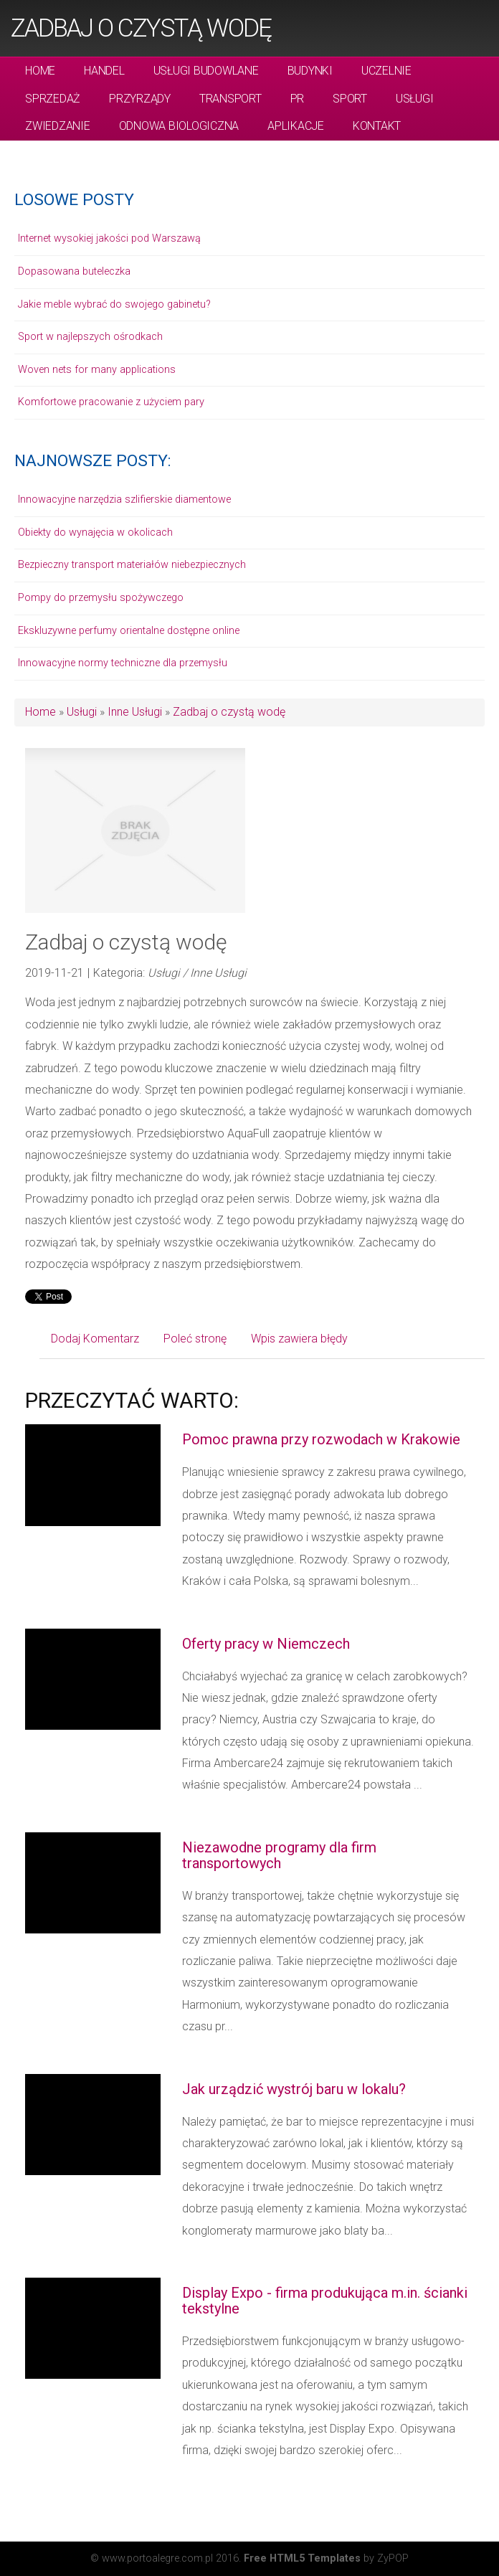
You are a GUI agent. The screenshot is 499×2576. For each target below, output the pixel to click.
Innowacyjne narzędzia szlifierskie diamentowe (124, 499)
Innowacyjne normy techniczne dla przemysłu (122, 663)
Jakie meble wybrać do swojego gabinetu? (114, 304)
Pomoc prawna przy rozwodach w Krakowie (321, 1439)
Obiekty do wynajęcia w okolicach (95, 532)
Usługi (82, 712)
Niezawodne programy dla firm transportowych (279, 1855)
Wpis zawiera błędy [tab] (299, 1338)
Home (40, 712)
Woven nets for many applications (97, 370)
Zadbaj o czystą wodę (141, 28)
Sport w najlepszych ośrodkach (90, 337)
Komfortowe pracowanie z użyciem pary (111, 402)
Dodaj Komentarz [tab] (95, 1338)
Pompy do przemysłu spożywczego (101, 598)
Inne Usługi (135, 712)
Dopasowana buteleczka (74, 271)
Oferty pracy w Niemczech (266, 1643)
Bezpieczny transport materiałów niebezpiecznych (132, 565)
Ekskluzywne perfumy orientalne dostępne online (128, 631)
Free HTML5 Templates (302, 2558)
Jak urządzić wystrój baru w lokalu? (294, 2089)
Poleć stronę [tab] (195, 1338)
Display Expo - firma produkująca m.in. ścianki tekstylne (324, 2300)
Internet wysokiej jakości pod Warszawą (109, 238)
